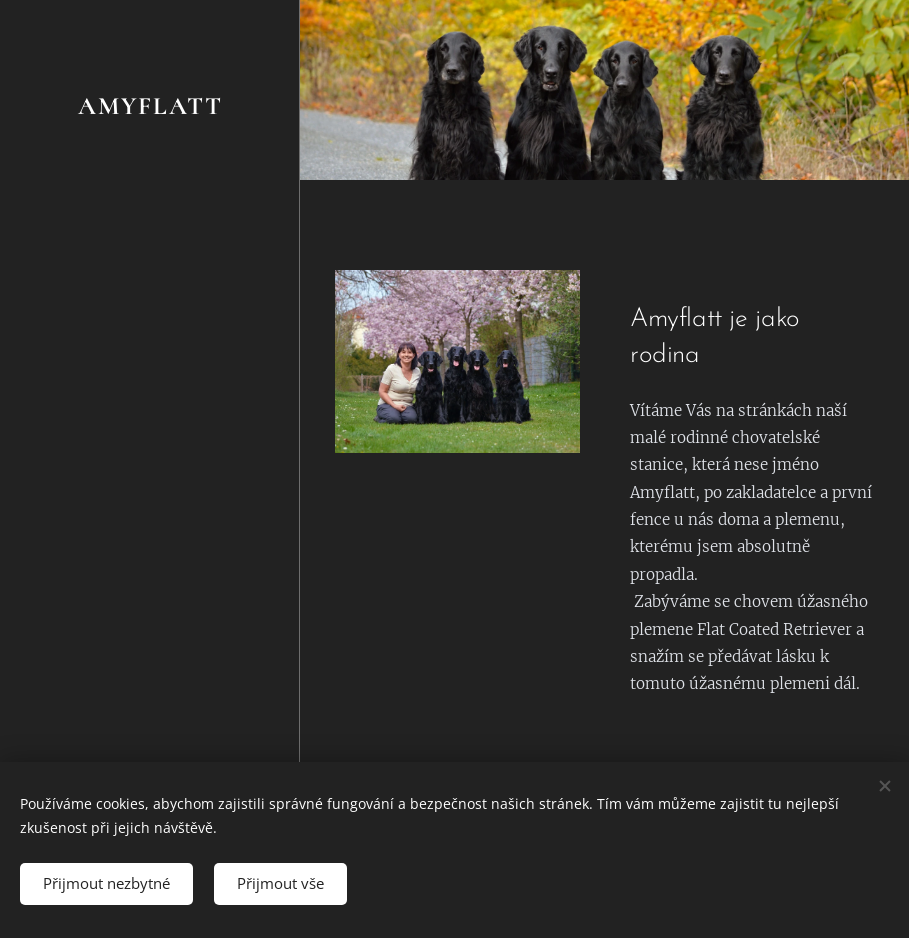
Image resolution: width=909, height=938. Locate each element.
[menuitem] (150, 339)
